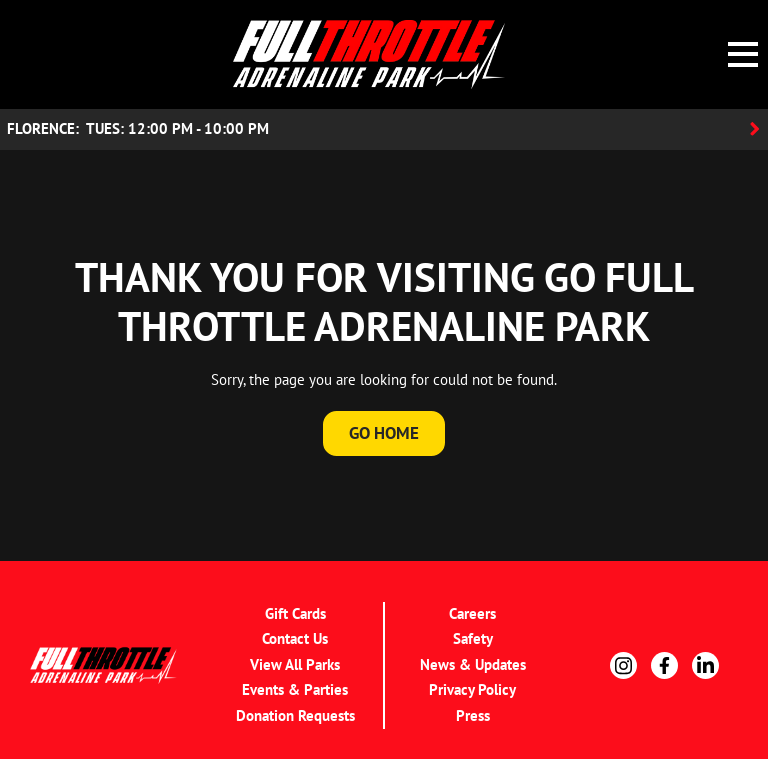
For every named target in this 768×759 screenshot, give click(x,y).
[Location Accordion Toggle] (384, 129)
